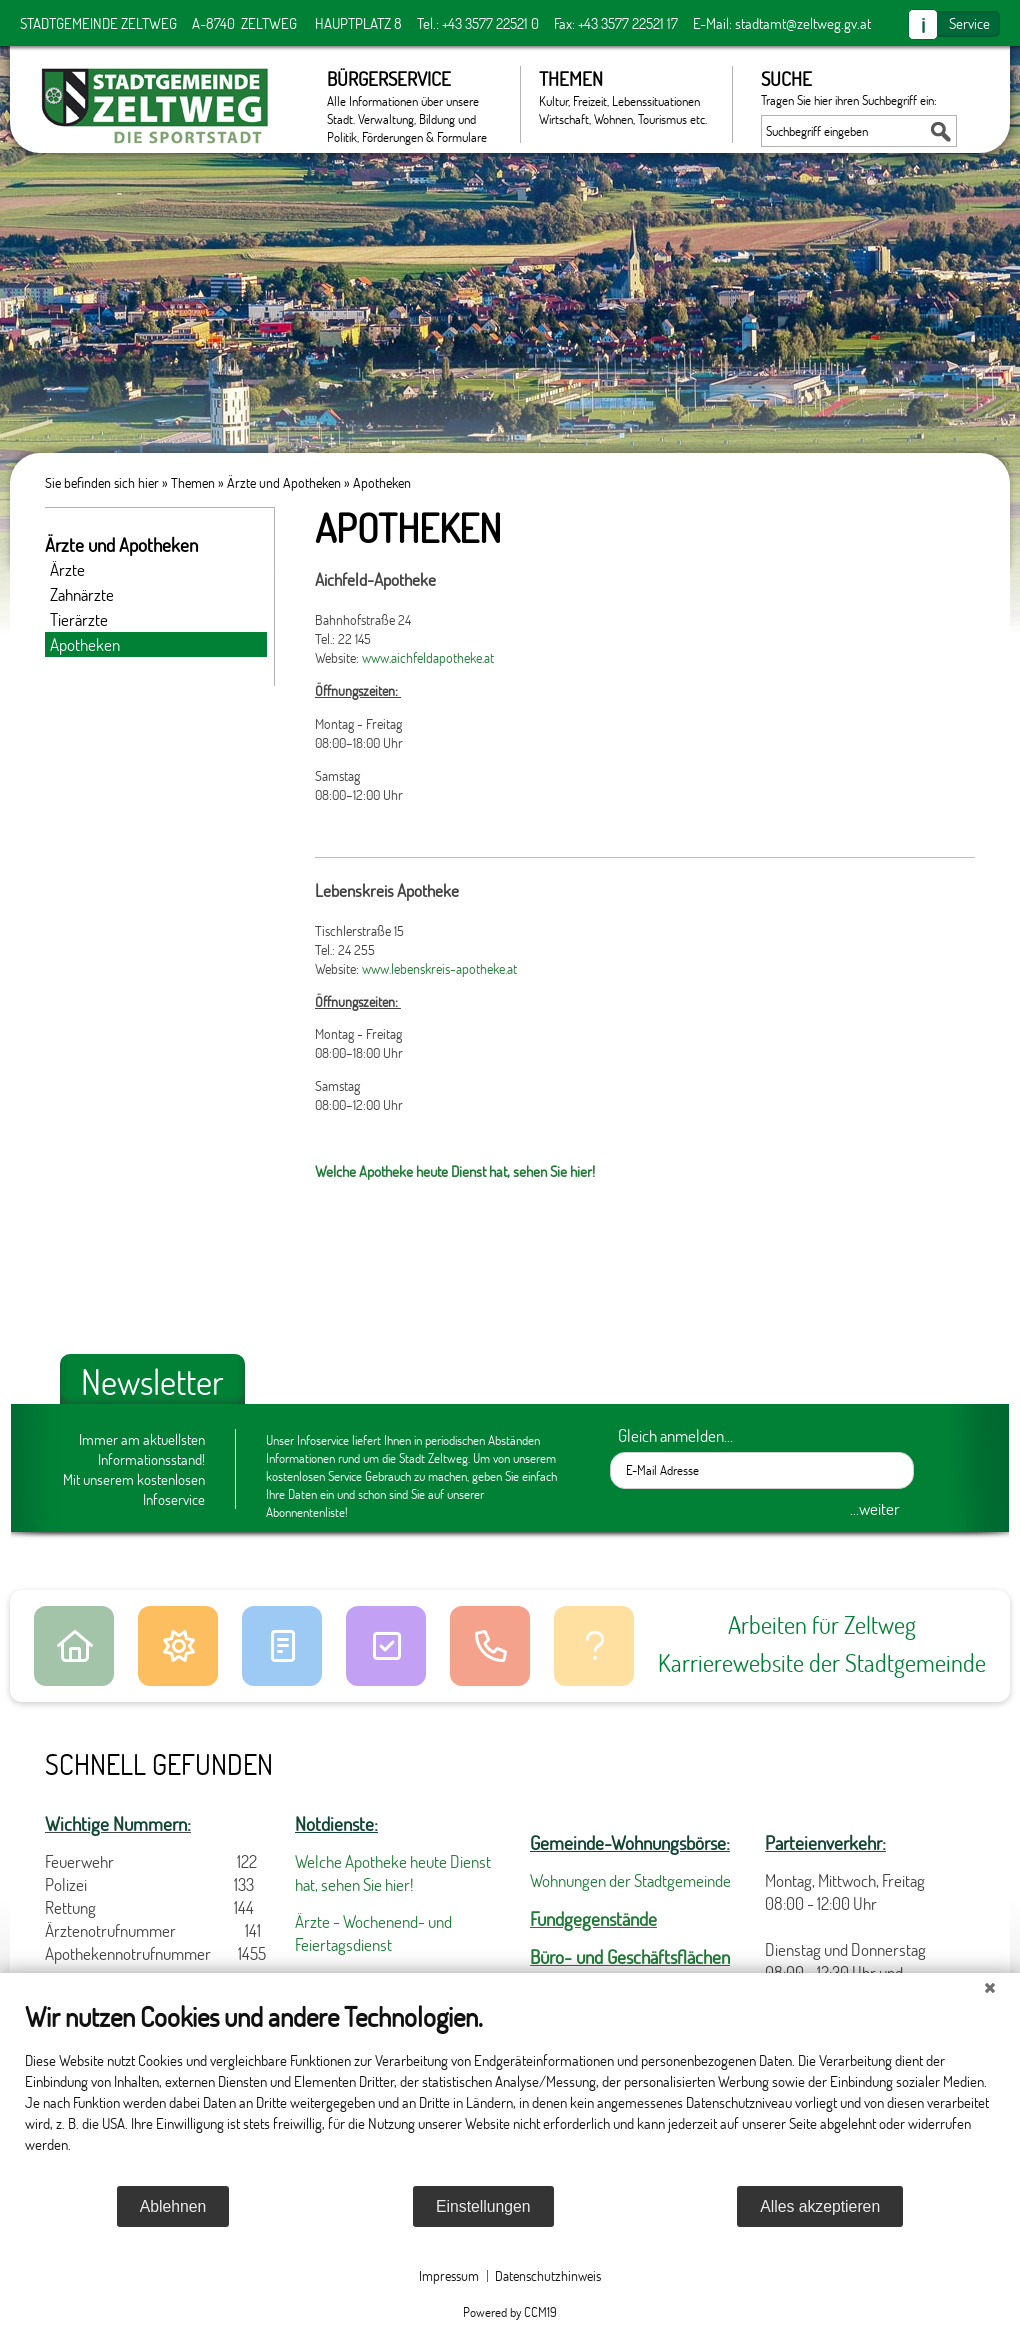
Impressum (449, 2275)
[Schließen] (990, 1988)
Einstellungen (483, 2206)
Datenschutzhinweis (548, 2275)
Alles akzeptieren (820, 2206)
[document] (510, 2092)
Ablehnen (173, 2206)
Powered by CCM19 (510, 2312)
